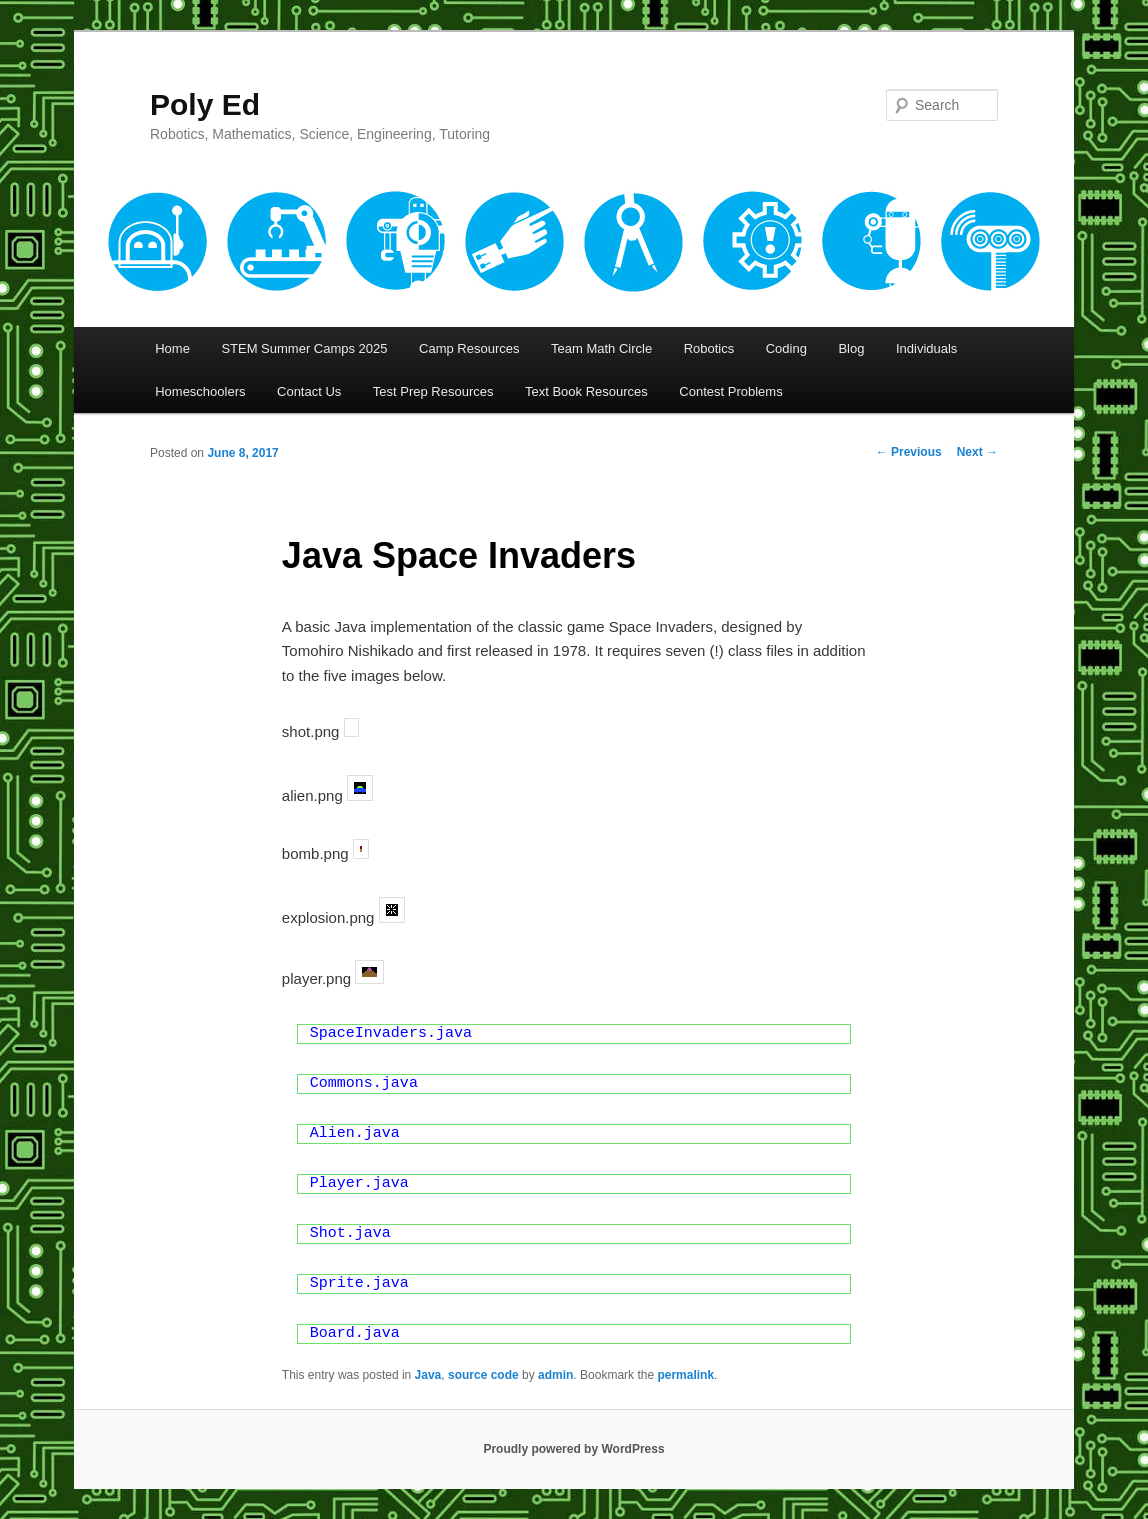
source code (483, 1375)
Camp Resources (469, 348)
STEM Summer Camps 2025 (304, 348)
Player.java (359, 1183)
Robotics (709, 348)
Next (977, 452)
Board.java (355, 1333)
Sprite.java (359, 1283)
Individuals (926, 348)
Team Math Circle (601, 348)
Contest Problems (730, 391)
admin (555, 1375)
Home (172, 348)
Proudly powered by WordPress (573, 1449)
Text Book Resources (586, 391)
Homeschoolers (200, 391)
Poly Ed (205, 104)
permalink (685, 1375)
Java (428, 1375)
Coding (786, 348)
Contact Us (309, 391)
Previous (909, 452)
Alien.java (355, 1133)
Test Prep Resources (433, 391)
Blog (851, 348)
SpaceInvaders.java (391, 1033)
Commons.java (364, 1083)
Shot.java (350, 1233)
